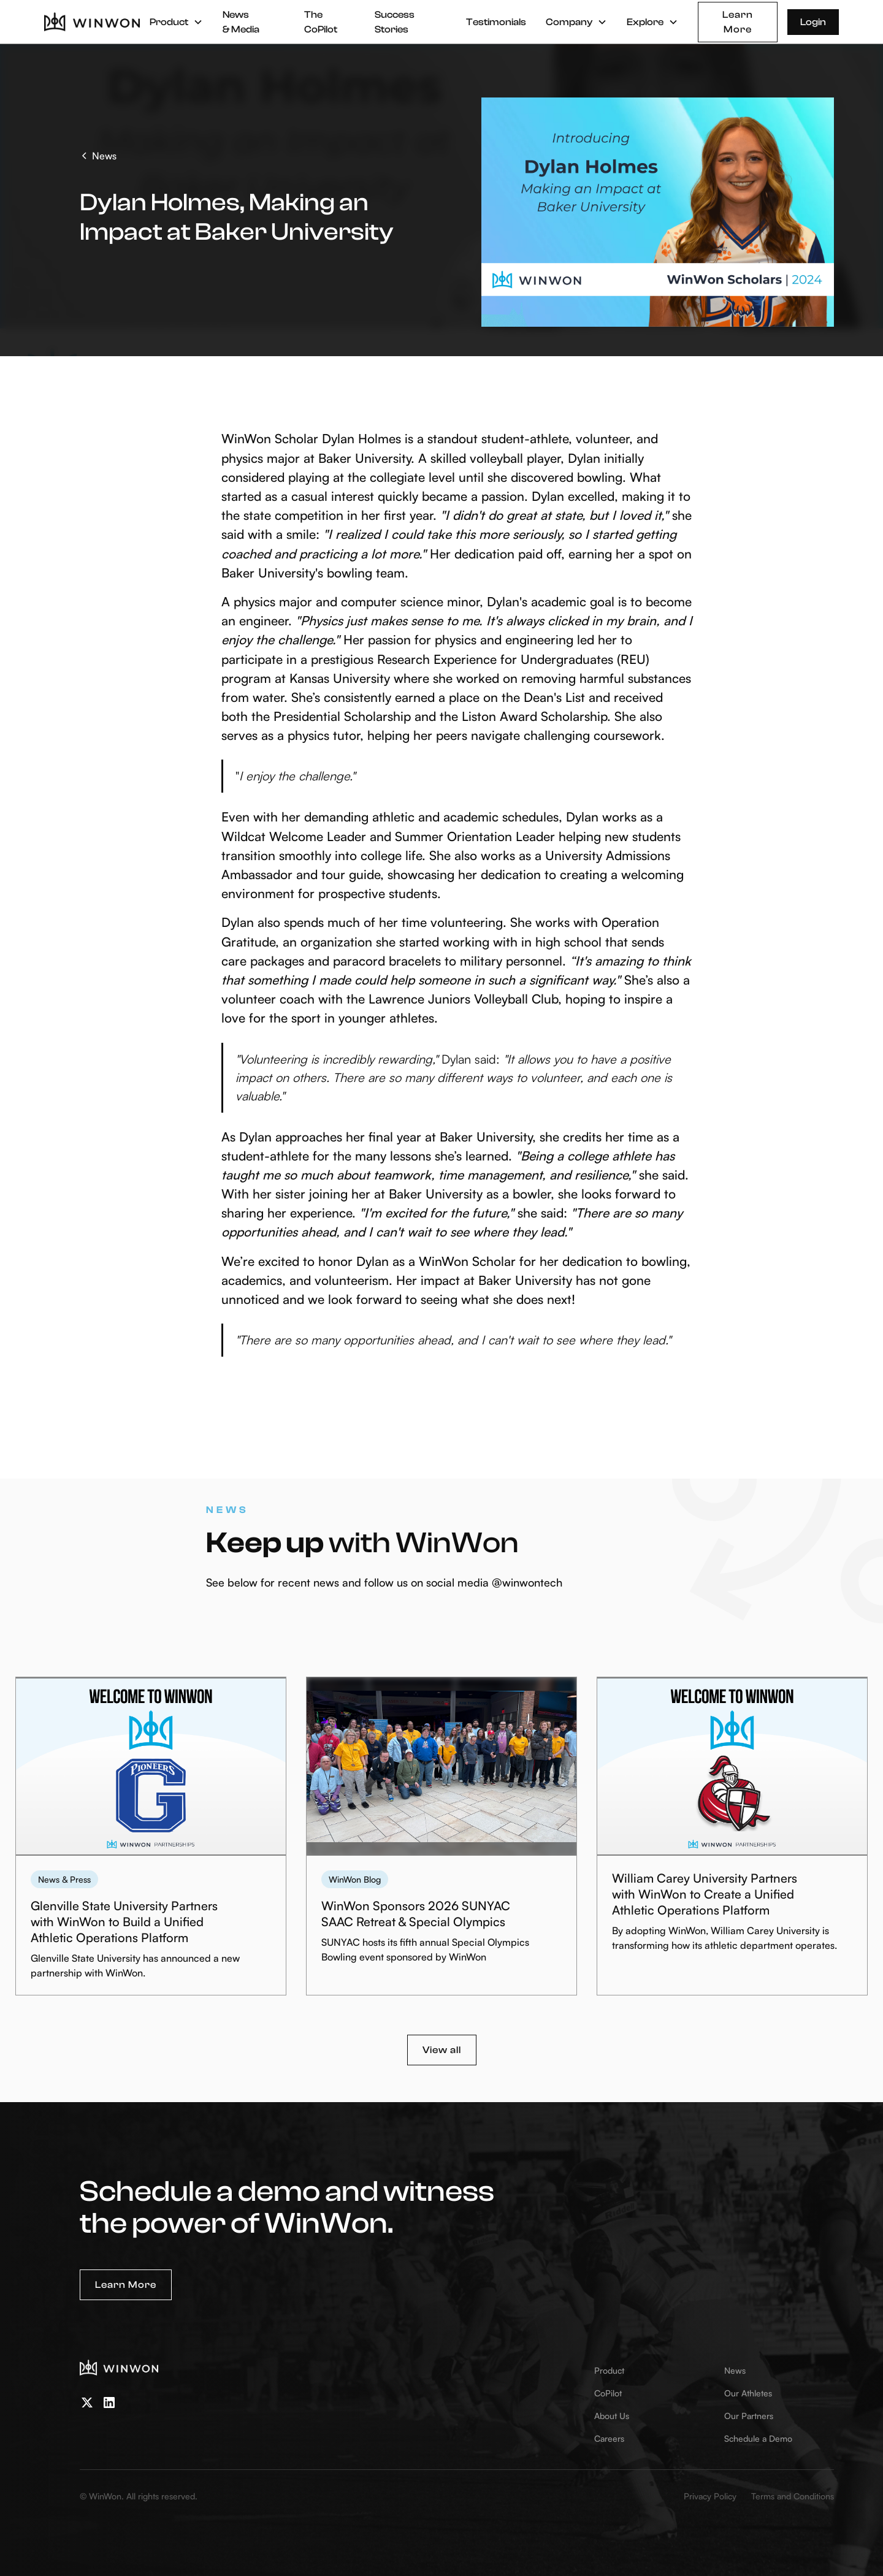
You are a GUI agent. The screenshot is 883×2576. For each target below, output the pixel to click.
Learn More (737, 22)
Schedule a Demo (758, 2438)
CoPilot (608, 2393)
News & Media (241, 22)
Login (813, 22)
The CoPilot (320, 22)
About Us (611, 2415)
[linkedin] (109, 2402)
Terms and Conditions (792, 2496)
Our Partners (748, 2415)
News (735, 2370)
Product (609, 2370)
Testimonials (496, 22)
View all (441, 2050)
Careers (609, 2438)
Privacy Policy (710, 2496)
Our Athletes (748, 2393)
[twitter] (87, 2402)
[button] (176, 22)
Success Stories (395, 22)
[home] (92, 21)
